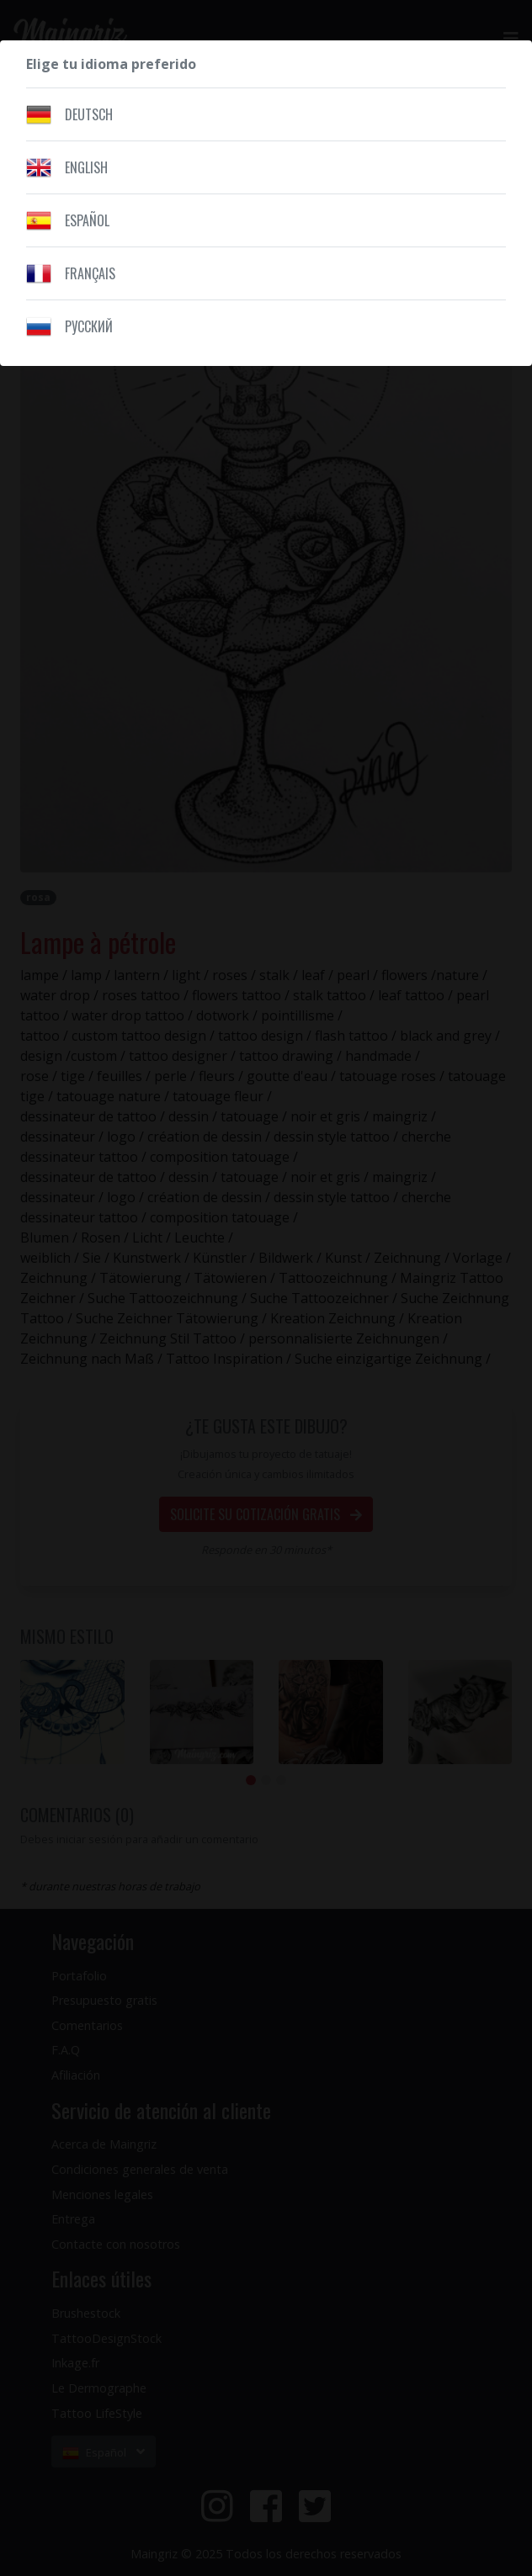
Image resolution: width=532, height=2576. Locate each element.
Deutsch (89, 114)
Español (87, 220)
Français (90, 273)
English (86, 167)
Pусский (89, 326)
